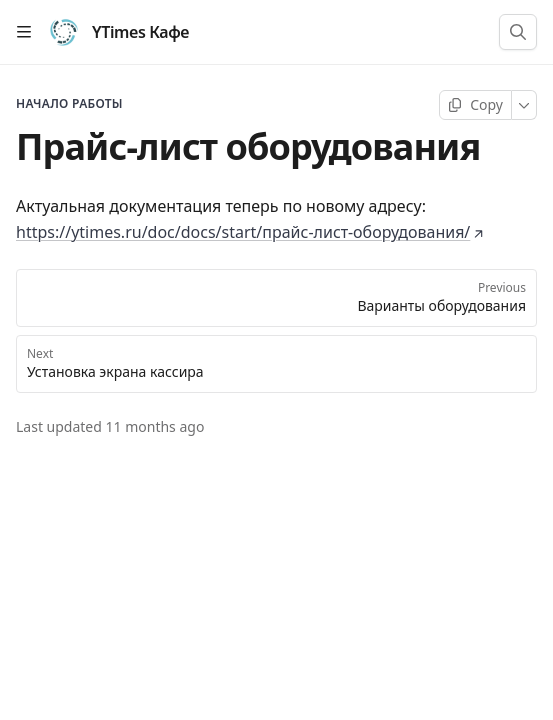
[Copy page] (475, 105)
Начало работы (69, 104)
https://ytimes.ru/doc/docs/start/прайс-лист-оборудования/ (250, 232)
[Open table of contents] (24, 32)
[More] (524, 105)
